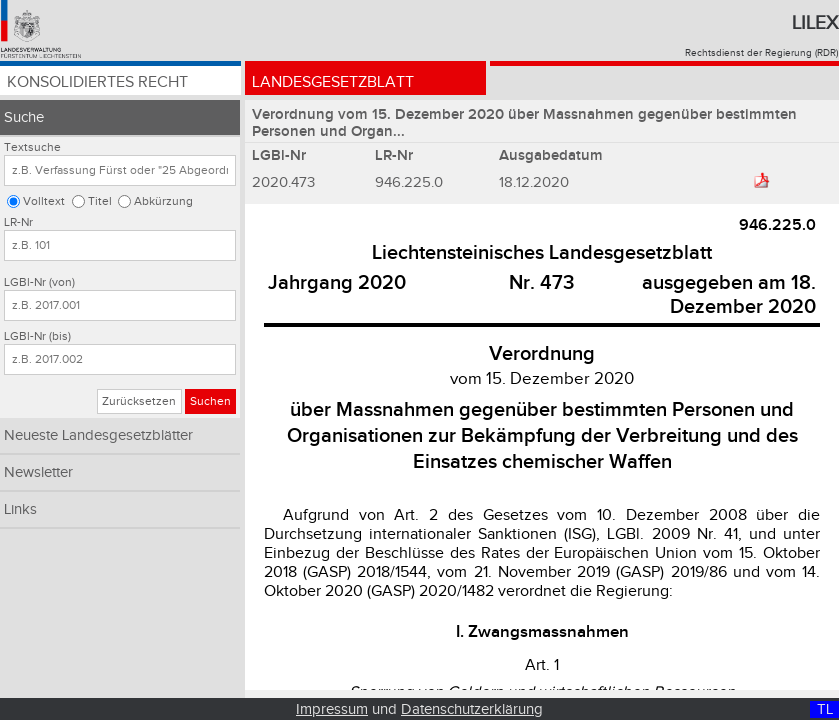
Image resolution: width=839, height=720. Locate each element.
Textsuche (32, 147)
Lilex (815, 23)
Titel (100, 201)
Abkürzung (163, 201)
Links (20, 509)
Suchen (210, 401)
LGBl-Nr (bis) (37, 336)
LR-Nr (18, 222)
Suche (24, 117)
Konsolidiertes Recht (97, 82)
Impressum (332, 709)
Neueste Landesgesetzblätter (98, 435)
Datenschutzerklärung (472, 709)
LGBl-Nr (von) (39, 282)
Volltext (44, 201)
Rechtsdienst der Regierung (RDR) (761, 53)
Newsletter (38, 472)
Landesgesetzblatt (333, 82)
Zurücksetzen (139, 401)
